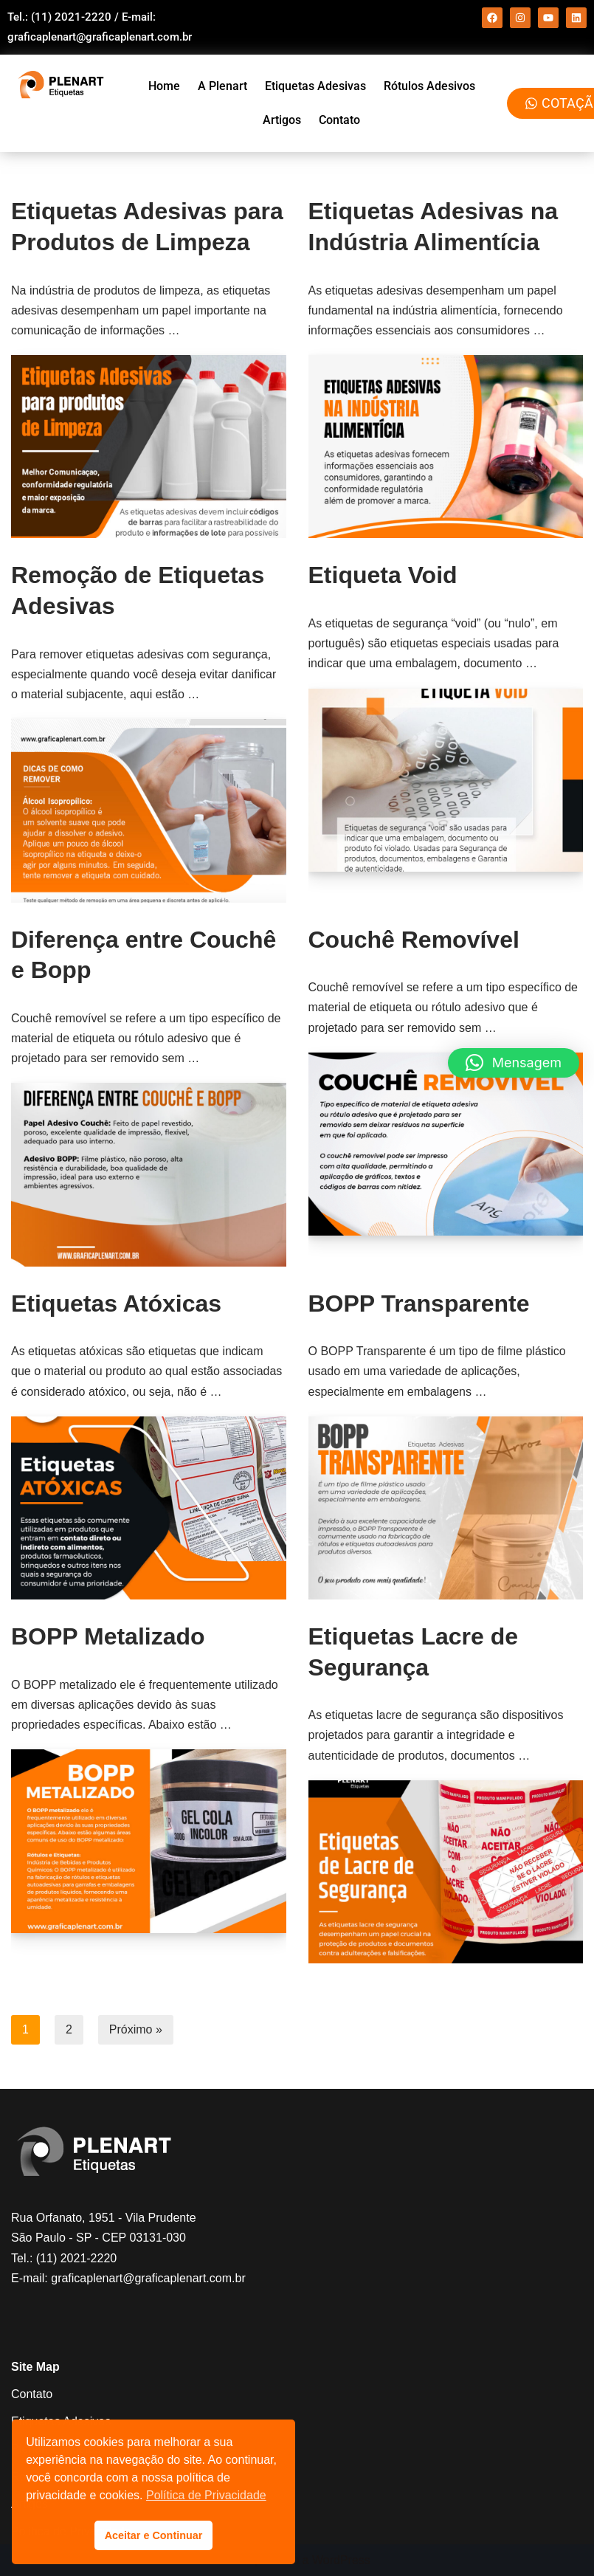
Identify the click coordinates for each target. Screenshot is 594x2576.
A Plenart (222, 86)
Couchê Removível (413, 939)
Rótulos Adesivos (429, 86)
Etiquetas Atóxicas (116, 1303)
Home (164, 86)
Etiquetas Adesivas (315, 86)
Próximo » (135, 2029)
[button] (513, 1063)
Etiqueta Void (382, 575)
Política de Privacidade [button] (206, 2495)
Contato (339, 120)
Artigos (282, 120)
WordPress (341, 2560)
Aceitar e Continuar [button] (154, 2535)
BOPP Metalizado (108, 1636)
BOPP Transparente (419, 1303)
